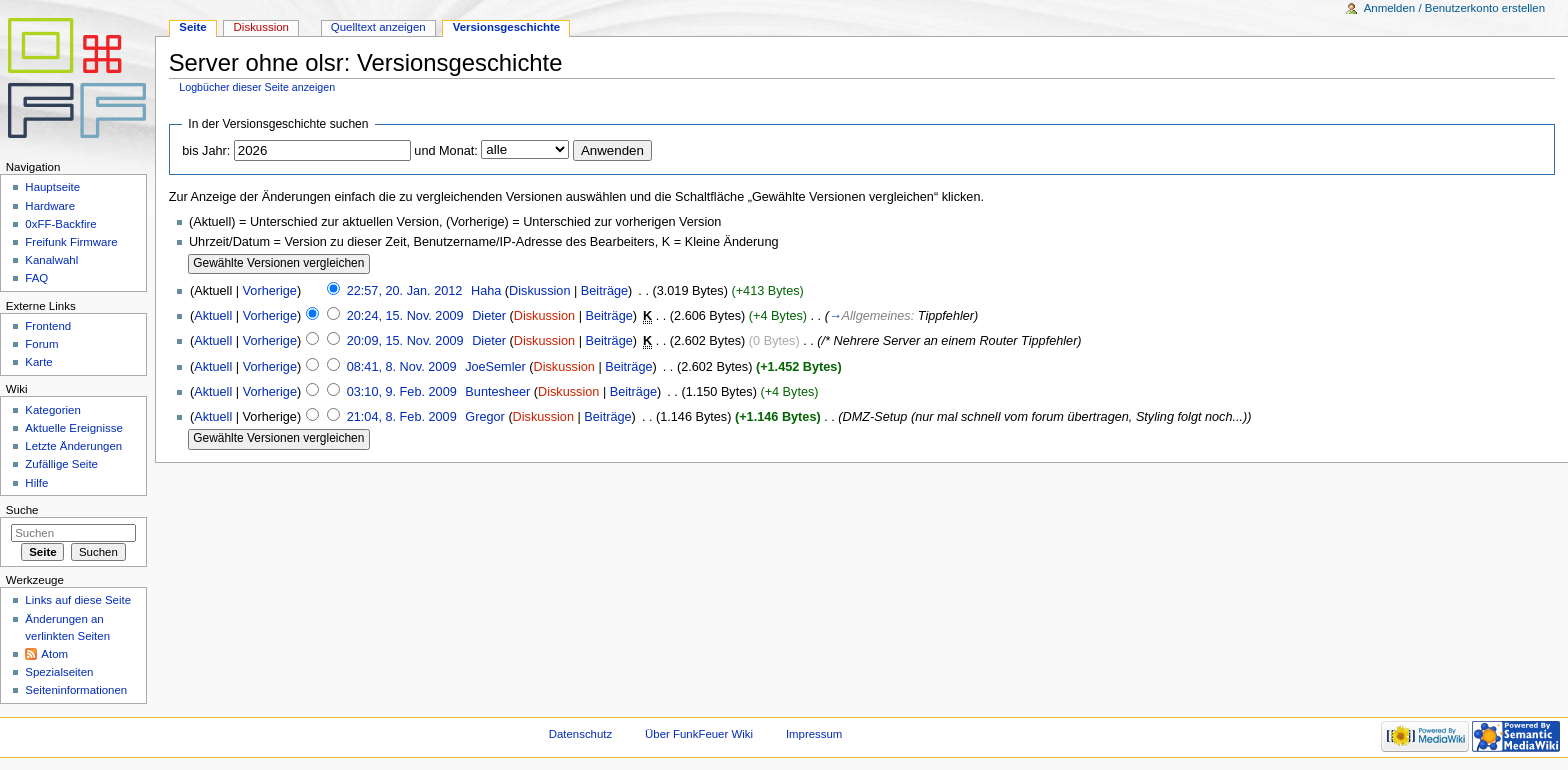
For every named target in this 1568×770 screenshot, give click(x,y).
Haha (486, 291)
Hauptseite (52, 187)
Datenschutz (581, 734)
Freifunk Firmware (71, 242)
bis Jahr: (206, 151)
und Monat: (445, 151)
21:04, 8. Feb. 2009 (402, 417)
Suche (22, 510)
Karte (38, 362)
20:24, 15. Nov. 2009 (405, 316)
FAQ (36, 278)
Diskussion (539, 291)
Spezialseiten (59, 672)
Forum (41, 344)
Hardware (50, 206)
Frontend (48, 326)
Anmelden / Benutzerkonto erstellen (1454, 8)
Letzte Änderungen (73, 446)
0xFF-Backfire (60, 224)
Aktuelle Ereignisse (73, 428)
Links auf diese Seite (78, 600)
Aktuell (213, 316)
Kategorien (52, 410)
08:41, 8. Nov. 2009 (402, 367)
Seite (192, 27)
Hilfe (36, 483)
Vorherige (270, 291)
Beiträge (604, 291)
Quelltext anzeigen (378, 27)
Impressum (814, 734)
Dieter (489, 316)
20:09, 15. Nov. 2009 (405, 341)
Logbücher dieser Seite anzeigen (257, 87)
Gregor (485, 417)
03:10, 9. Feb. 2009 (402, 392)
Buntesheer (497, 392)
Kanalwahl (51, 260)
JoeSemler (495, 367)
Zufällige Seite (61, 464)
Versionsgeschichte (507, 27)
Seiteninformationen (76, 690)
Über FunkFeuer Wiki (699, 734)
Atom (54, 654)
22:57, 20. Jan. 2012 (405, 291)
